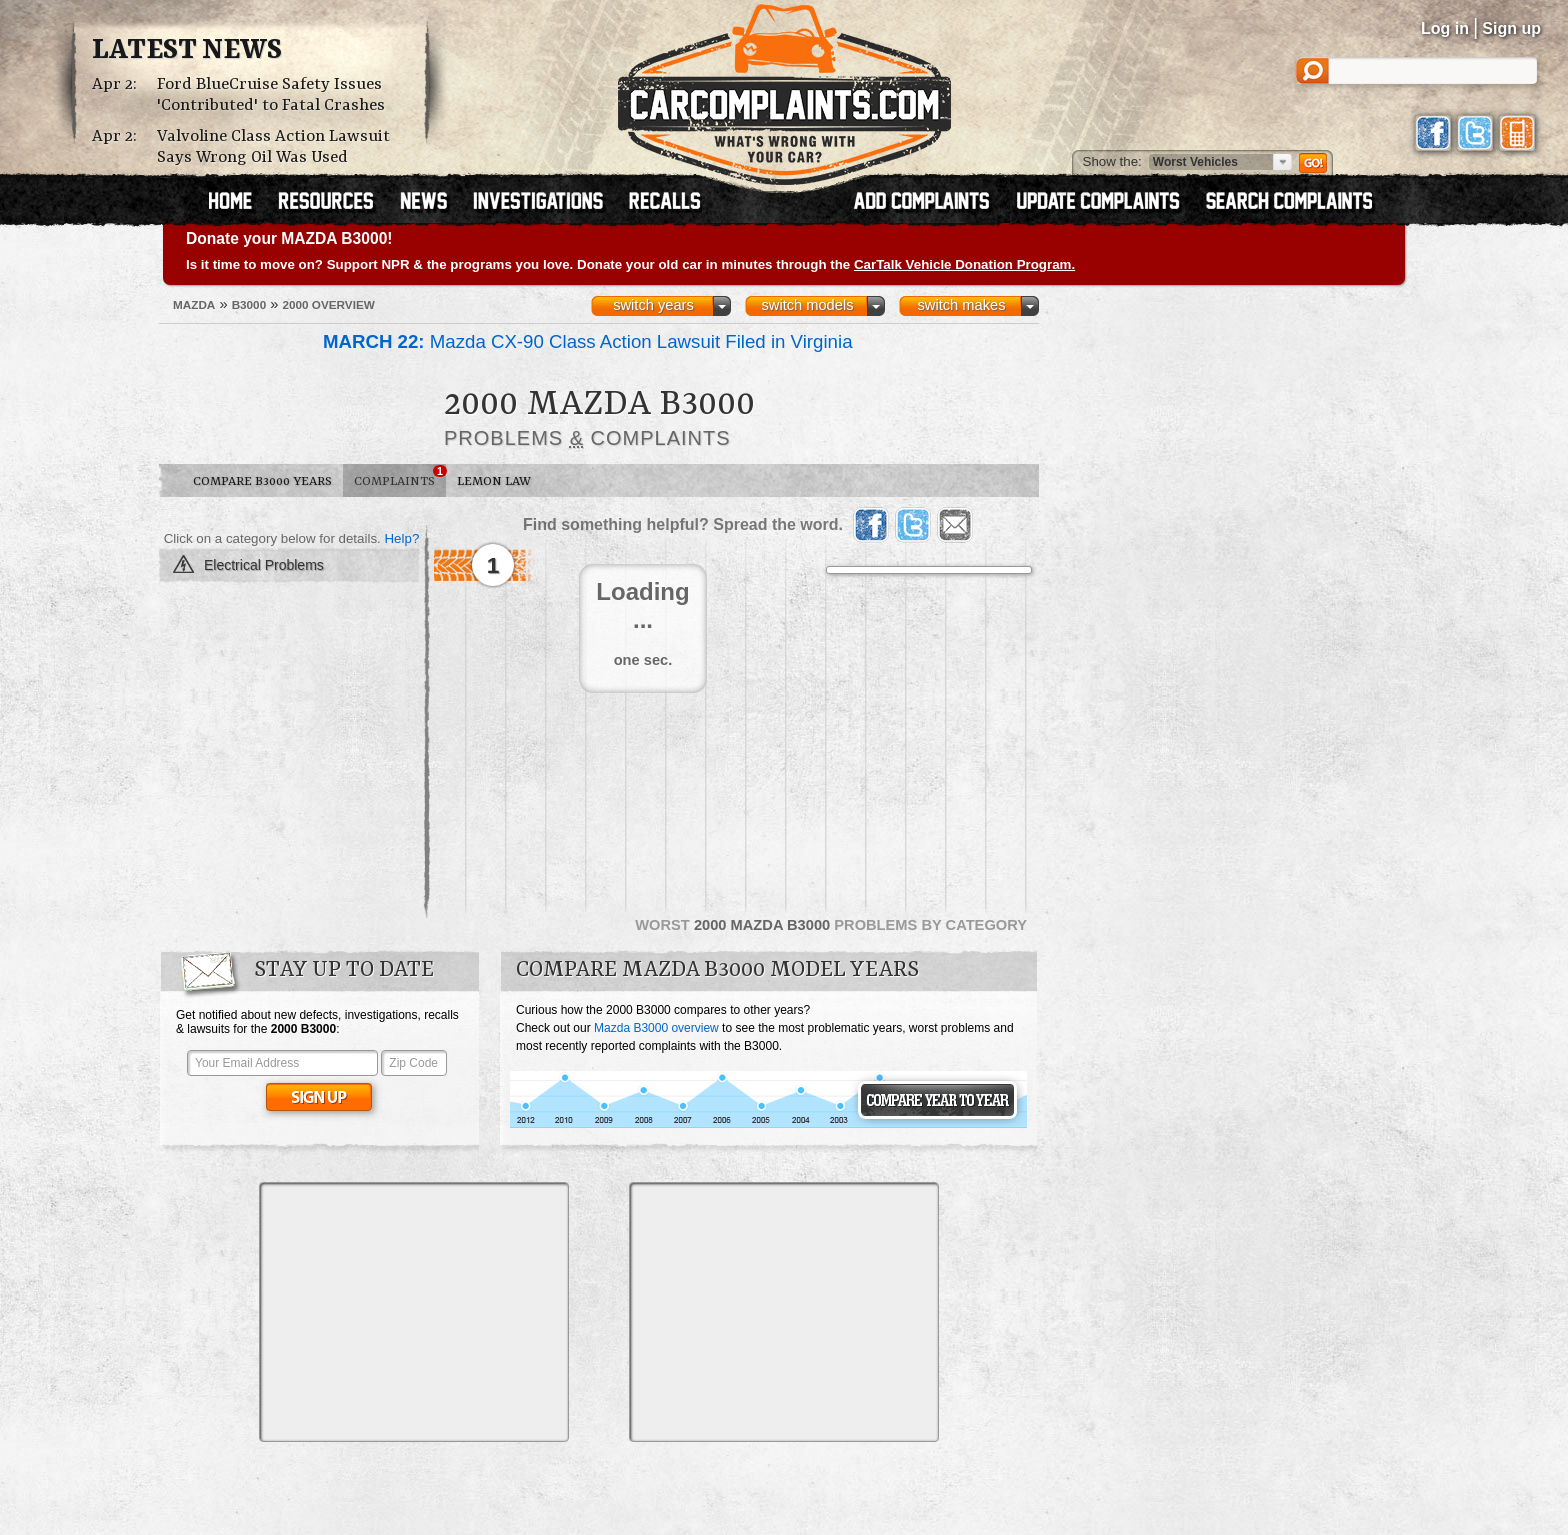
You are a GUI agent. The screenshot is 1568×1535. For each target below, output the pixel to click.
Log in (1445, 28)
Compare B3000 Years (262, 481)
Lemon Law (494, 481)
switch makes (962, 305)
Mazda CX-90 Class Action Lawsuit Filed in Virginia (588, 341)
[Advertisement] (414, 1312)
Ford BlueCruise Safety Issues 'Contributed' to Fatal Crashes (271, 95)
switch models (807, 305)
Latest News (187, 51)
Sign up (1511, 28)
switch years (653, 305)
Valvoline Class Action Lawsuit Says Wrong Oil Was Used (273, 147)
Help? (401, 538)
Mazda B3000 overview (656, 1028)
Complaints (400, 477)
